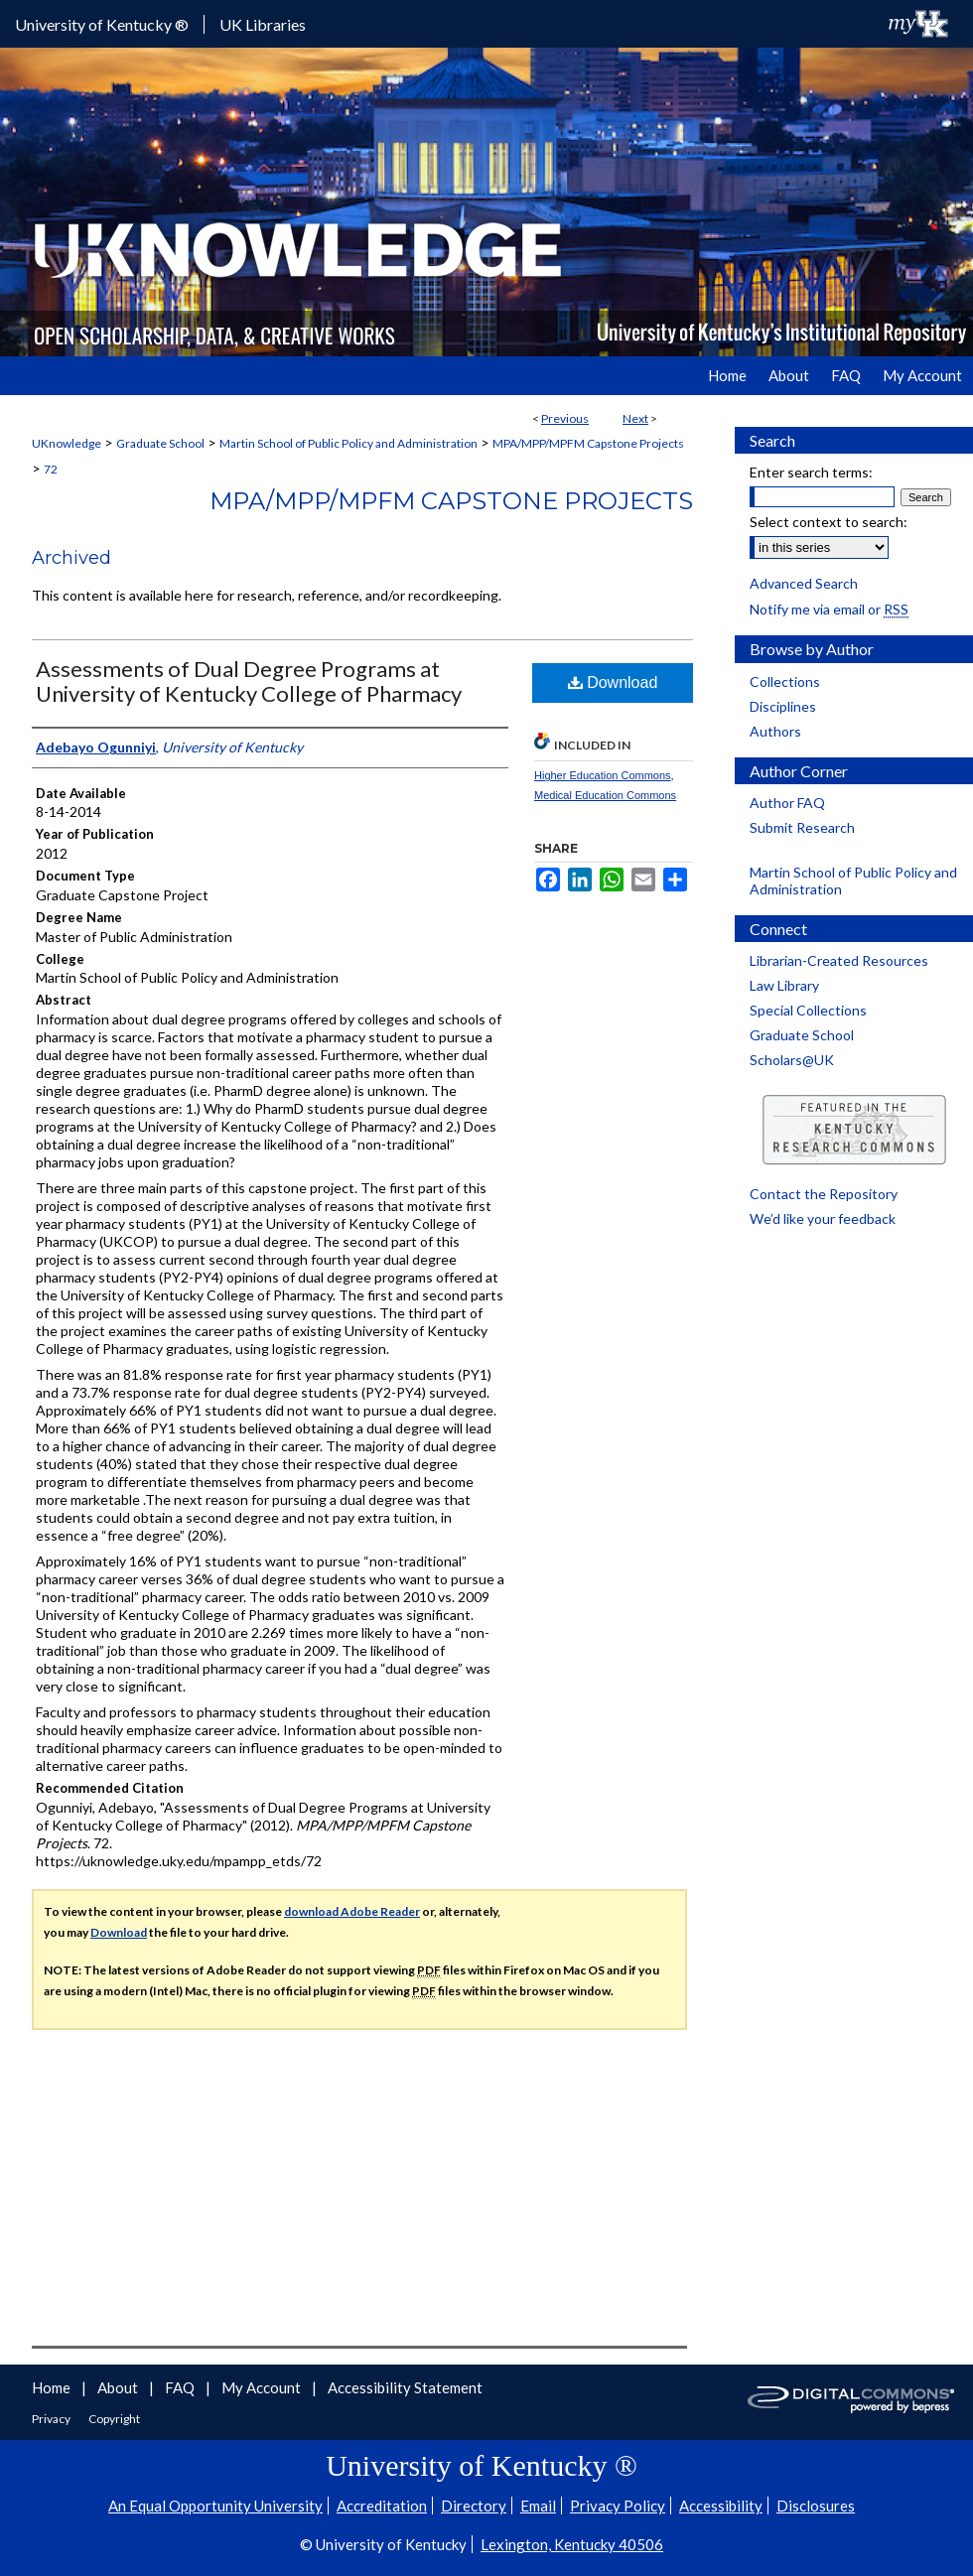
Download (613, 682)
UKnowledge (66, 443)
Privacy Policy (617, 2505)
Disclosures (815, 2505)
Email (538, 2505)
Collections (785, 681)
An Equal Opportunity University (215, 2505)
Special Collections (808, 1010)
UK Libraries (262, 24)
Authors (775, 731)
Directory (473, 2505)
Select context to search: (828, 521)
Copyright (114, 2418)
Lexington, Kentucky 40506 (572, 2544)
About (119, 2387)
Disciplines (783, 706)
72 (51, 469)
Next (635, 418)
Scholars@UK (792, 1059)
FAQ (181, 2387)
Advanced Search (804, 583)
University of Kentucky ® (102, 24)
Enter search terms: (811, 472)
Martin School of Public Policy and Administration (348, 443)
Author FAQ (787, 802)
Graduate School (160, 443)
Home (52, 2387)
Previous (565, 418)
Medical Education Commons (605, 795)
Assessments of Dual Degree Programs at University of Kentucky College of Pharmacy (249, 681)
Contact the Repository (824, 1193)
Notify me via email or (829, 609)
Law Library (784, 985)
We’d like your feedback (823, 1218)
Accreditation (382, 2505)
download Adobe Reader (352, 1911)
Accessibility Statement (405, 2387)
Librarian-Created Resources (839, 960)
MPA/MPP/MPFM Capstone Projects (588, 443)
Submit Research (802, 827)
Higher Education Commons (602, 775)
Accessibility (721, 2505)
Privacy (52, 2418)
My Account (262, 2387)
